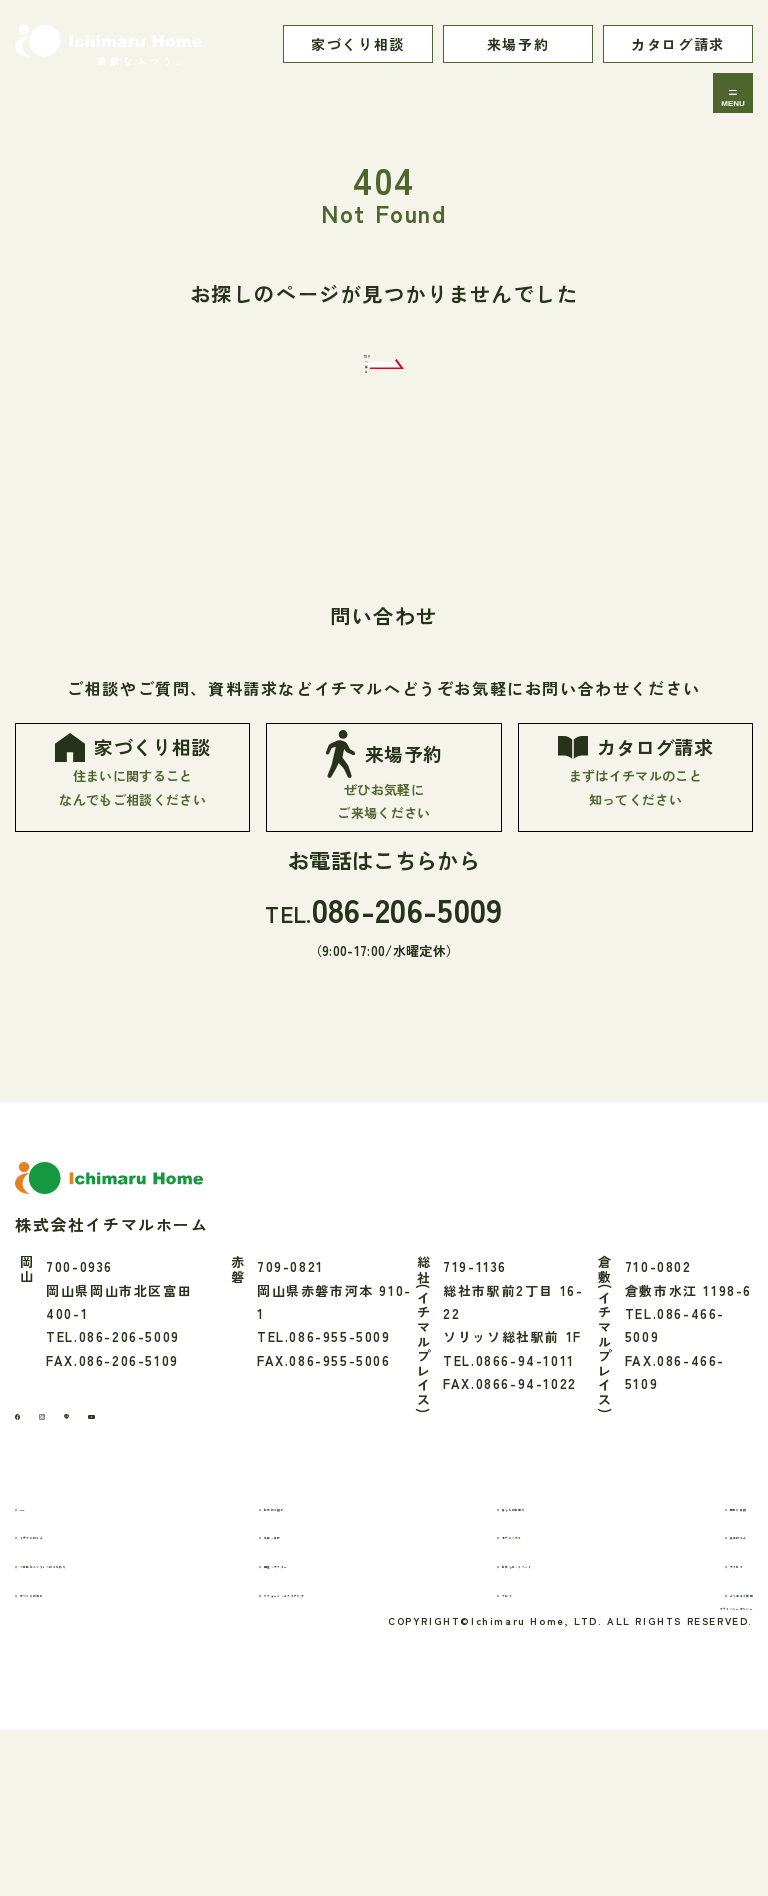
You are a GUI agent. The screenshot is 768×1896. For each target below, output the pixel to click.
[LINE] (118, 1542)
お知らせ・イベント (550, 1699)
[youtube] (167, 1542)
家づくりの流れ (87, 1727)
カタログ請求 (678, 44)
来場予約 (518, 44)
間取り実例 (687, 1641)
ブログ (507, 1727)
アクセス (680, 1699)
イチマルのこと (87, 1670)
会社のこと (687, 1670)
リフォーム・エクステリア (362, 1727)
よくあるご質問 (702, 1727)
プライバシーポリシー (680, 1765)
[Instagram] (73, 1543)
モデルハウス (529, 1670)
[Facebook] (28, 1543)
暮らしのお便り (536, 1641)
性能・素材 (311, 1670)
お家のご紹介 (319, 1641)
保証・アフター (326, 1699)
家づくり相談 (358, 44)
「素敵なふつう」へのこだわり (138, 1699)
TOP (52, 1641)
